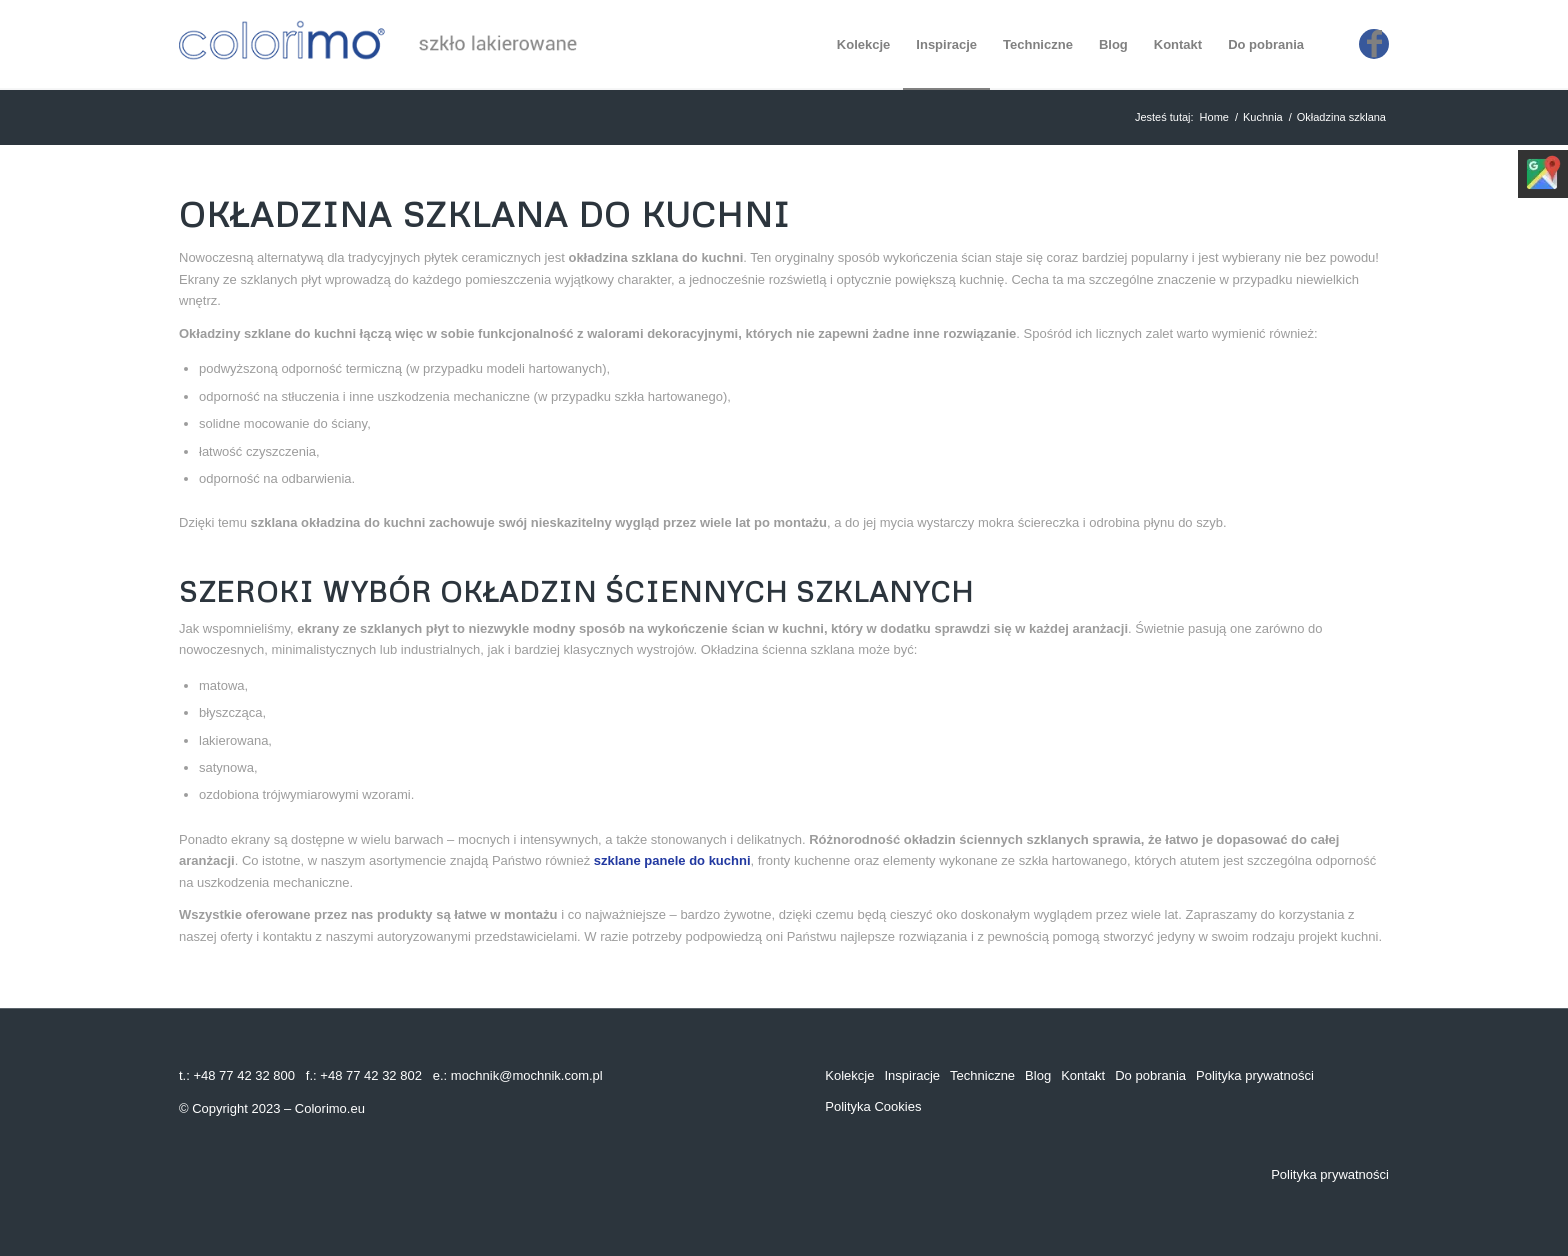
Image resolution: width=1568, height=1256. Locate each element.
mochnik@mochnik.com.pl (527, 1075)
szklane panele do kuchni (672, 860)
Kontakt (1083, 1075)
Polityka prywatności (1255, 1075)
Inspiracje (912, 1075)
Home (1214, 117)
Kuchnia (1263, 117)
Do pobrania (1150, 1075)
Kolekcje (849, 1075)
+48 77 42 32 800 (244, 1075)
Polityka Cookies (873, 1106)
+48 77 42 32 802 (371, 1075)
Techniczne (982, 1075)
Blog (1038, 1075)
